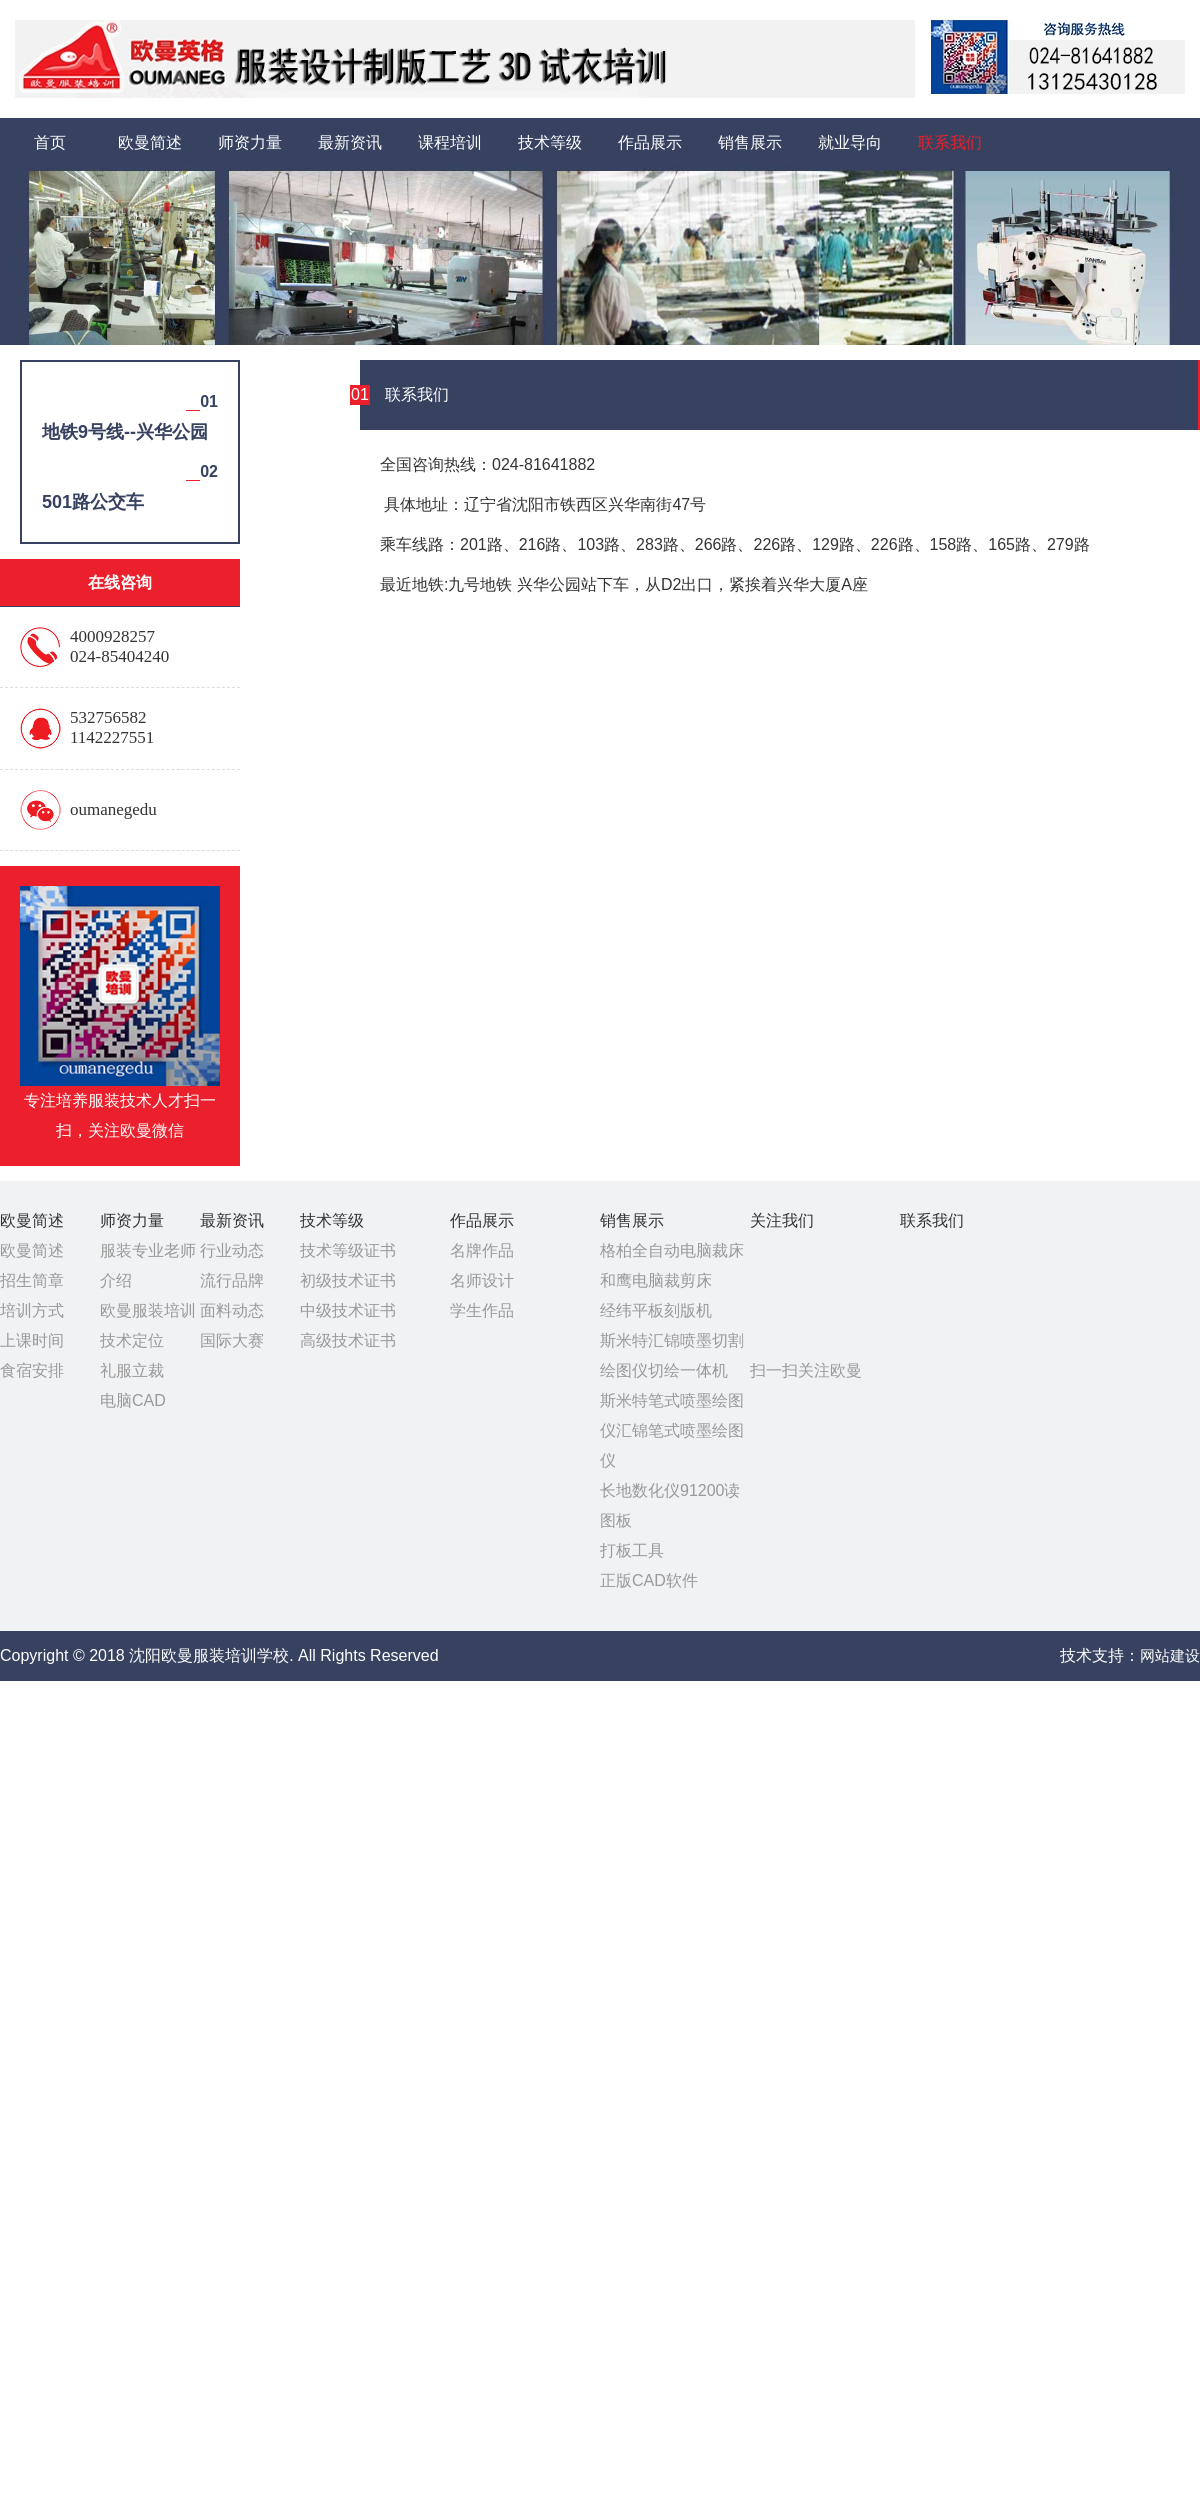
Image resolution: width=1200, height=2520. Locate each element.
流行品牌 (232, 1280)
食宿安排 (32, 1370)
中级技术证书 (348, 1310)
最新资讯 (350, 142)
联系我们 (950, 142)
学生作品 (482, 1310)
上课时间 (32, 1340)
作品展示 (650, 142)
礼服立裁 (132, 1370)
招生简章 (32, 1280)
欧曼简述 (150, 142)
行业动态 (232, 1250)
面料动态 (232, 1310)
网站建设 (1170, 1655)
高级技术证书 (348, 1340)
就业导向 (850, 142)
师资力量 (250, 142)
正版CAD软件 (649, 1580)
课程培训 (450, 142)
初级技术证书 (348, 1280)
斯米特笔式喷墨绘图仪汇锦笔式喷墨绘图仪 (672, 1430)
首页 (50, 142)
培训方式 (32, 1310)
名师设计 (482, 1280)
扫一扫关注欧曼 (806, 1370)
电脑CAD (133, 1400)
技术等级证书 (348, 1250)
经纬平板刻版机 (656, 1310)
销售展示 (750, 142)
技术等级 (550, 142)
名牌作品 (482, 1250)
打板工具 (632, 1550)
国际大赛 (232, 1340)
